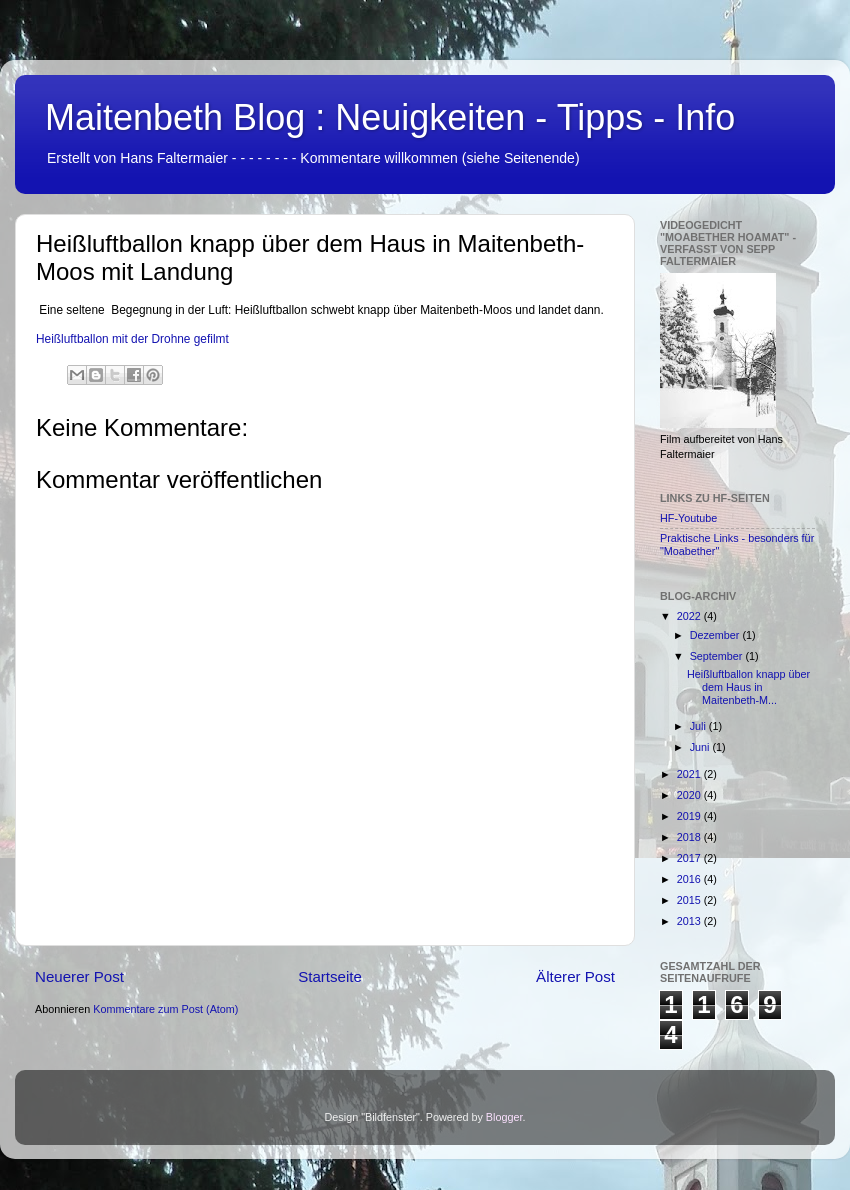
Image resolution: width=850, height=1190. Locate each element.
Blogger (504, 1117)
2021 (690, 774)
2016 (690, 879)
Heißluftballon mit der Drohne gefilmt (132, 339)
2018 (690, 837)
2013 (690, 921)
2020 (690, 795)
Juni (701, 747)
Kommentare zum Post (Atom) (165, 1009)
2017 (690, 858)
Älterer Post (575, 976)
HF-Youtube (688, 518)
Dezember (716, 635)
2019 (690, 816)
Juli (699, 726)
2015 (690, 900)
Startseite (330, 976)
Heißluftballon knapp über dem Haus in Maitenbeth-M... (748, 687)
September (718, 656)
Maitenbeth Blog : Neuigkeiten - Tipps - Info (390, 117)
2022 (690, 616)
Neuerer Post (79, 976)
